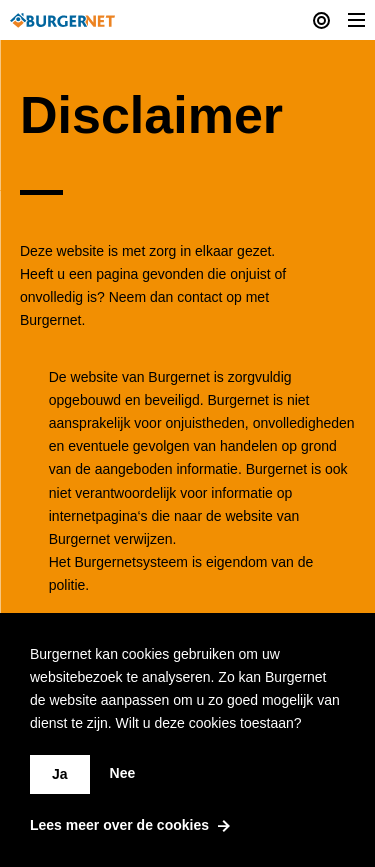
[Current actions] (321, 20)
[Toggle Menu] (356, 20)
